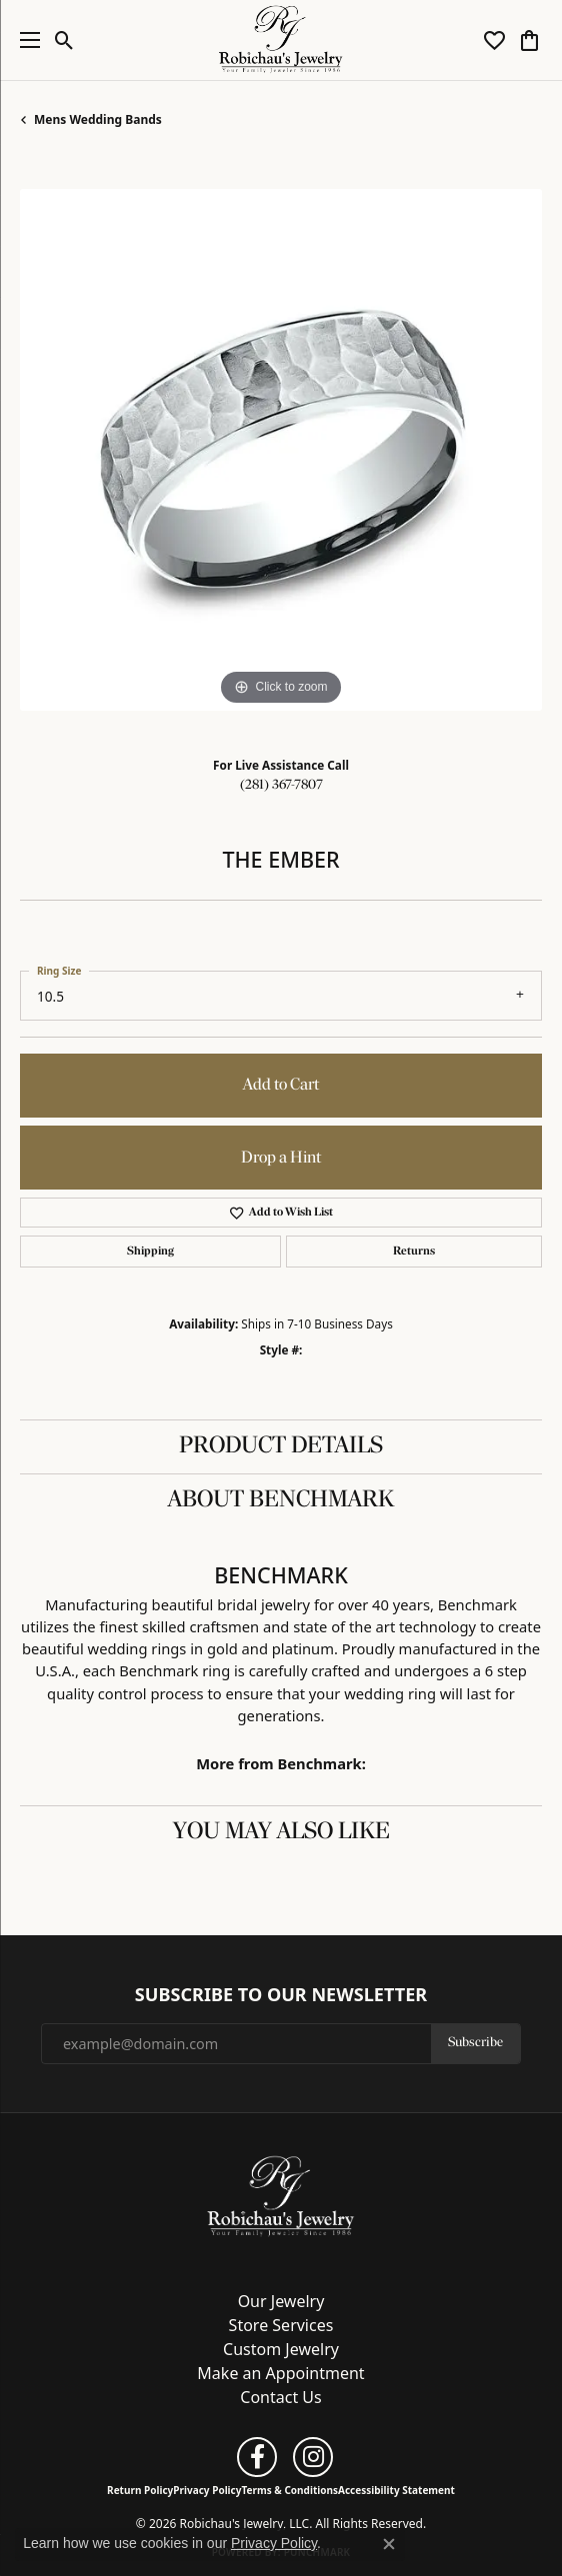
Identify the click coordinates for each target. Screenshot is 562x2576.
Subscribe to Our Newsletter (281, 1995)
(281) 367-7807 (281, 785)
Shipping (150, 1252)
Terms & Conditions (289, 2490)
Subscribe (475, 2042)
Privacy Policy (207, 2490)
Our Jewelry (281, 2301)
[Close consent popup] (389, 2544)
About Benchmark (281, 1500)
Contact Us (280, 2397)
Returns (414, 1252)
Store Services (281, 2325)
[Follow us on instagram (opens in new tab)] (313, 2457)
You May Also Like (281, 1832)
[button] (64, 40)
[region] (281, 450)
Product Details (281, 1446)
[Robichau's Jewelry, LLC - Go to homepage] (281, 2195)
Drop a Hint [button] (281, 1158)
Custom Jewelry (281, 2349)
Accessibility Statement (396, 2490)
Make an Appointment (280, 2373)
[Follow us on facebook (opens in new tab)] (257, 2457)
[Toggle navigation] (25, 40)
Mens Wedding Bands (98, 119)
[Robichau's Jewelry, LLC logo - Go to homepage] (281, 40)
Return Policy (140, 2490)
